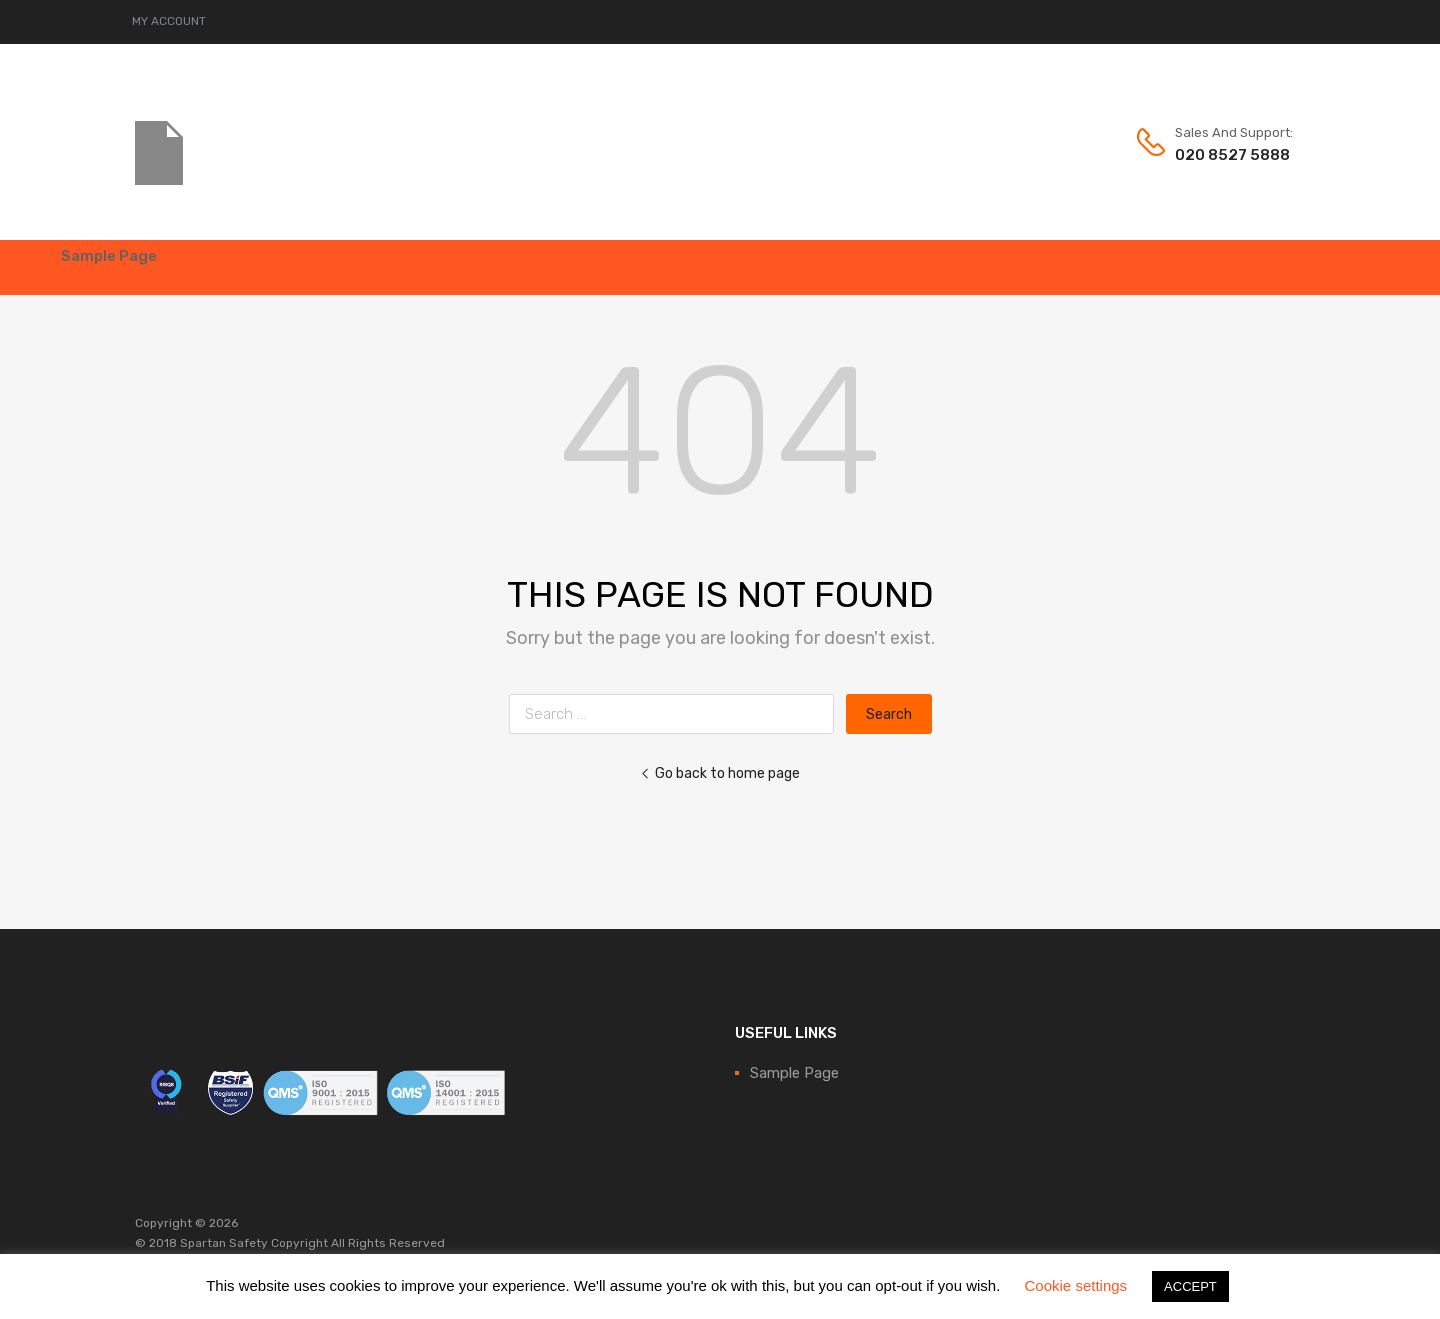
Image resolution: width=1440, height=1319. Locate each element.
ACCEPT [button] (1190, 1286)
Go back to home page (720, 773)
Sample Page (109, 256)
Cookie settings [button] (1076, 1285)
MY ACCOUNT (169, 21)
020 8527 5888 (1224, 155)
